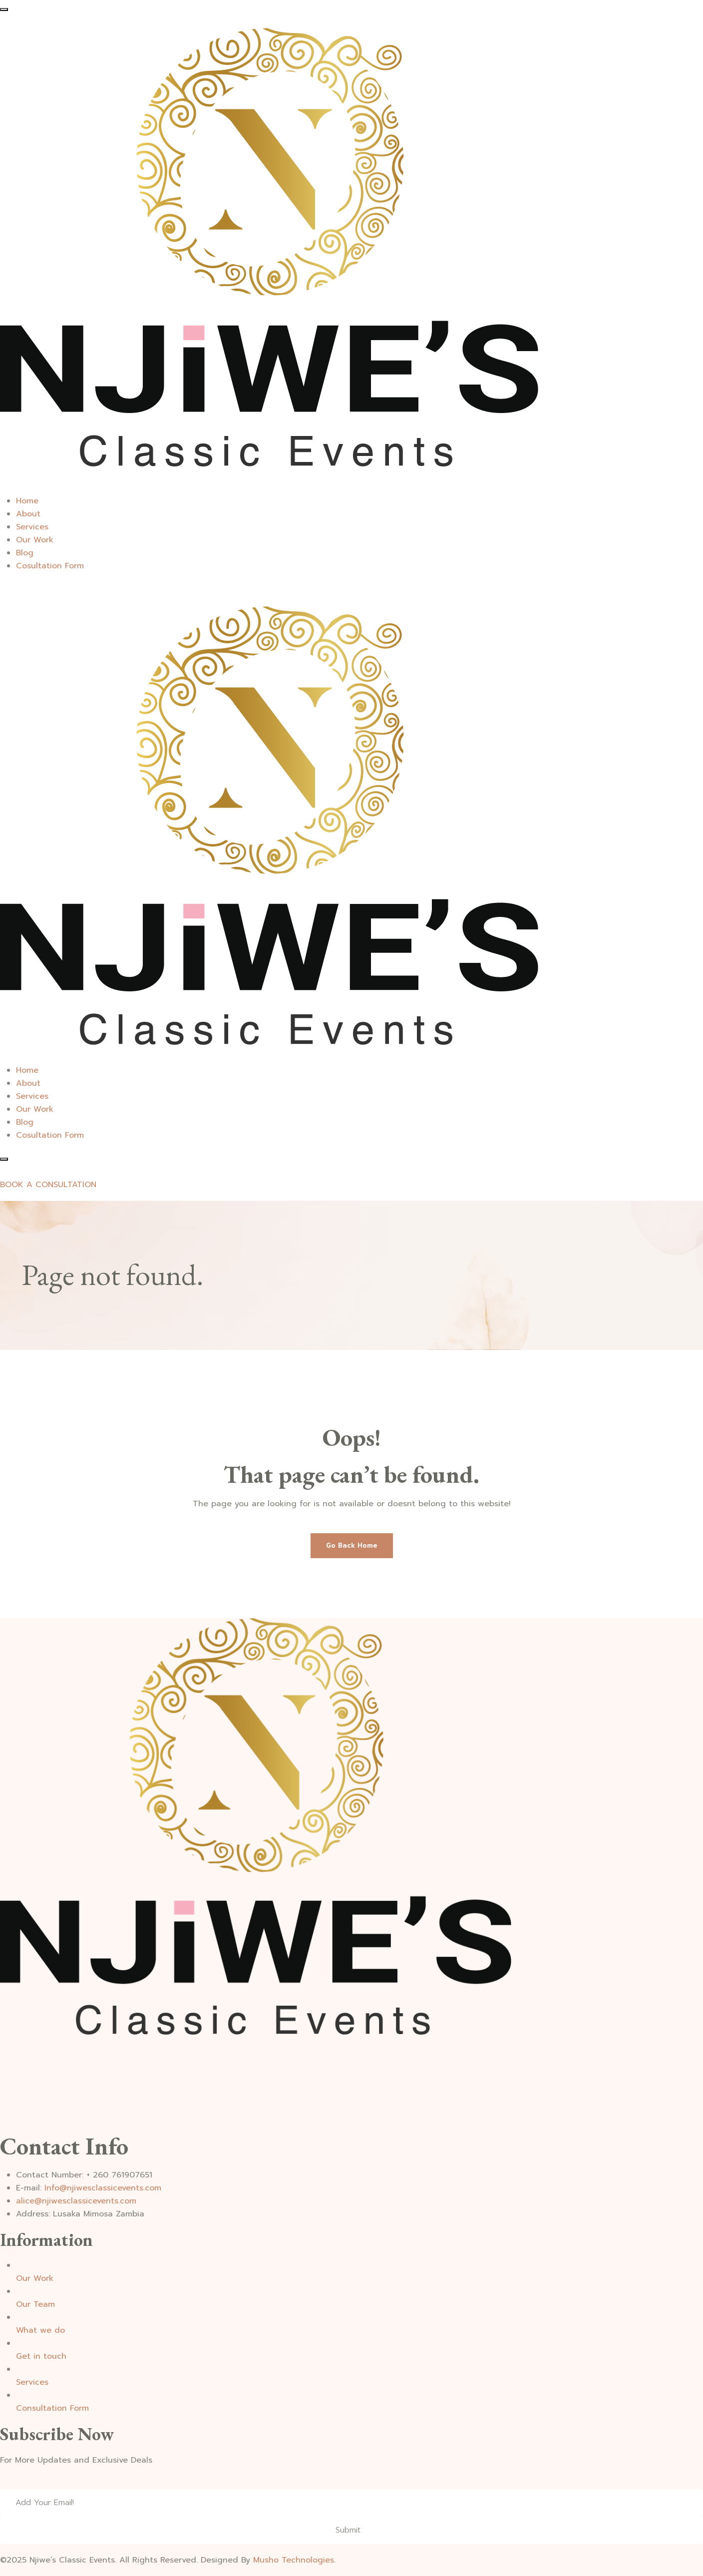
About (28, 514)
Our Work (34, 540)
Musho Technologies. (294, 2560)
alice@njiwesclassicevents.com (76, 2201)
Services (32, 527)
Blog (24, 553)
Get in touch (41, 2356)
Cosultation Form (50, 566)
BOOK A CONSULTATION (48, 1185)
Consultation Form (52, 2408)
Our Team (35, 2304)
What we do (40, 2330)
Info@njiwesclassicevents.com (102, 2188)
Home (27, 501)
